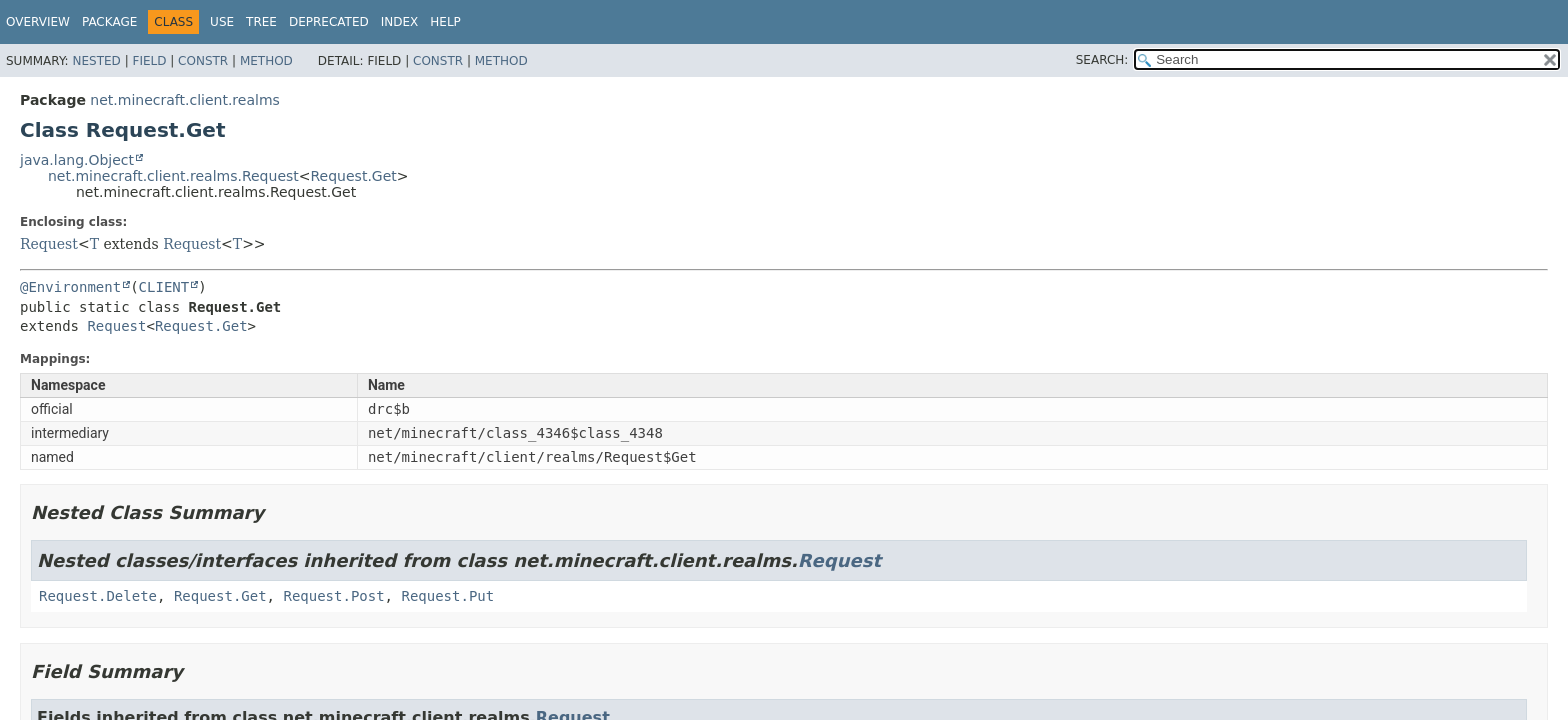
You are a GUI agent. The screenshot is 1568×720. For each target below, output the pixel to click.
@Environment (70, 287)
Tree (261, 22)
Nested (96, 61)
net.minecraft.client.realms (184, 100)
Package (109, 22)
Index (400, 22)
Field (149, 61)
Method (266, 61)
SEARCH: (1102, 60)
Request (49, 244)
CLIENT (164, 287)
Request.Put (447, 596)
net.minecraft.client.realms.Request (173, 176)
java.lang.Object (77, 160)
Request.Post (333, 596)
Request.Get (354, 176)
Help (445, 22)
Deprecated (329, 22)
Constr (203, 61)
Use (222, 22)
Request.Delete (98, 596)
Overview (38, 22)
